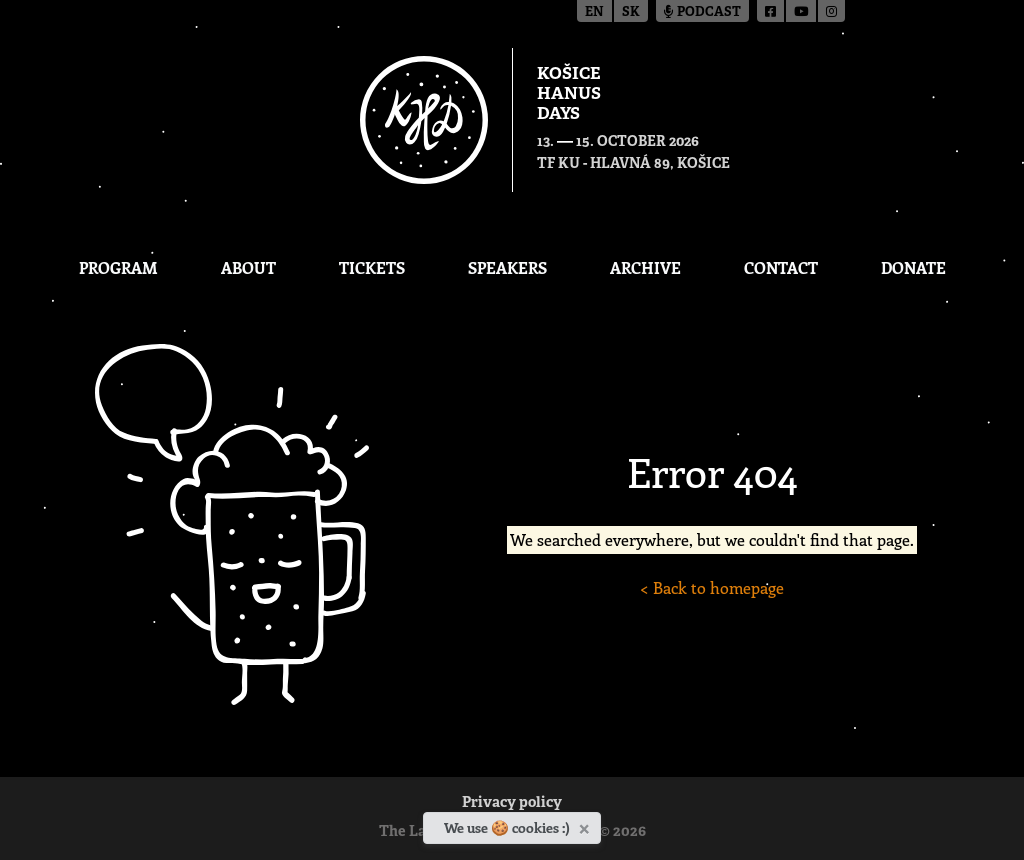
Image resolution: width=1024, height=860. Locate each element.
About (248, 267)
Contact (781, 267)
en (594, 12)
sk (631, 12)
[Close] (586, 825)
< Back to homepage (712, 587)
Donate (913, 267)
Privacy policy (512, 803)
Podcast (702, 12)
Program (118, 267)
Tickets (372, 267)
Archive (645, 267)
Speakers (507, 267)
